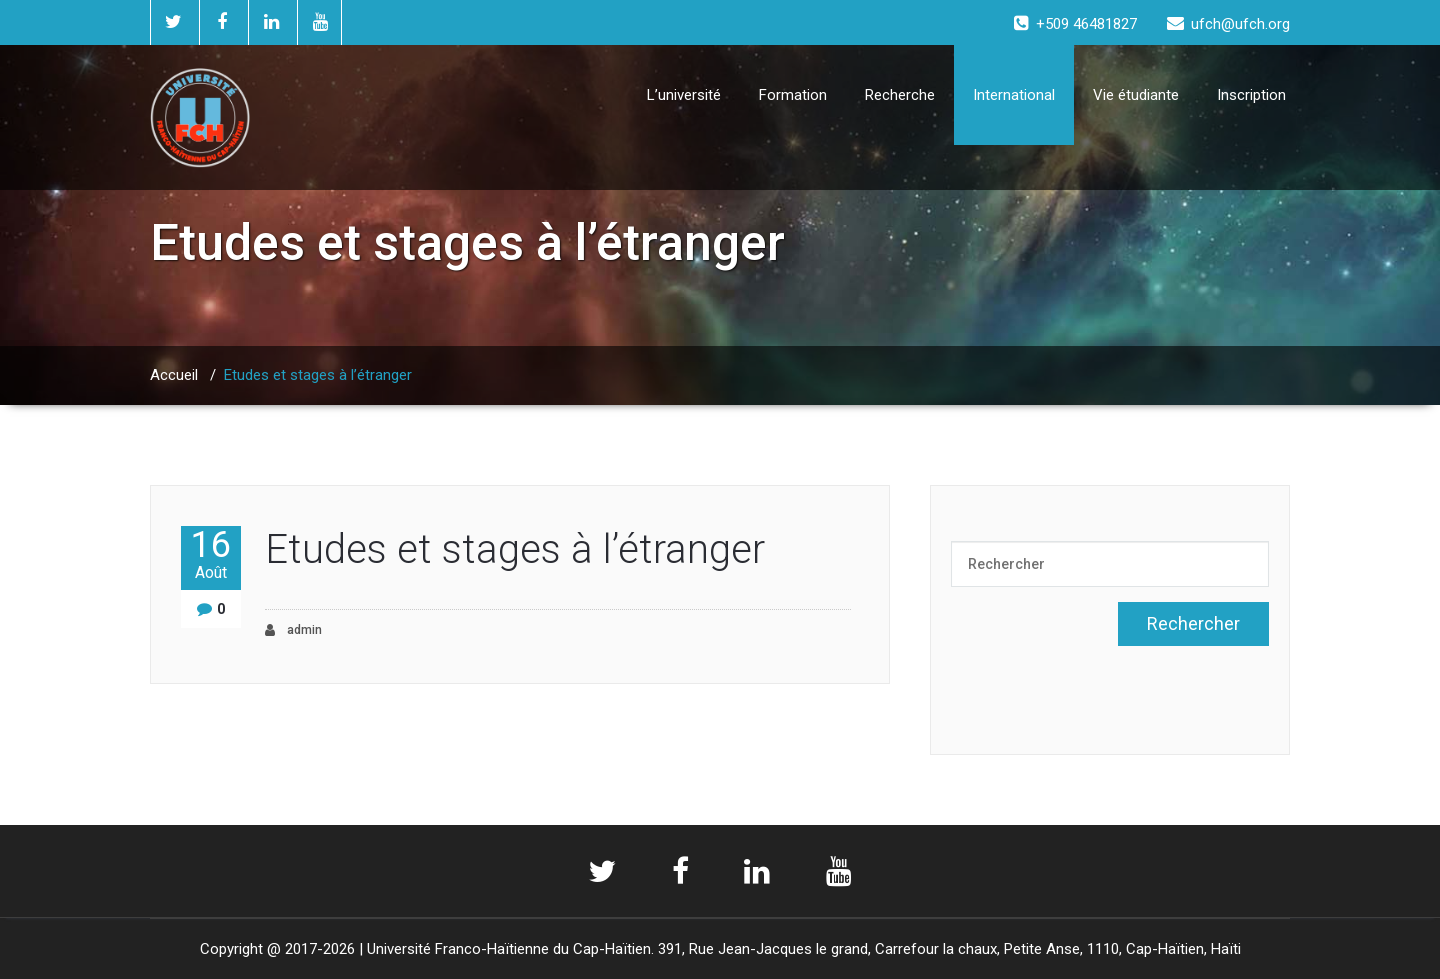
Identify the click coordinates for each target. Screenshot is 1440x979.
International (1014, 95)
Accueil (174, 375)
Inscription (1251, 95)
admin (293, 630)
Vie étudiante (1136, 95)
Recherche (900, 95)
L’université (684, 95)
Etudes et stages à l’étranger (515, 549)
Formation (793, 95)
